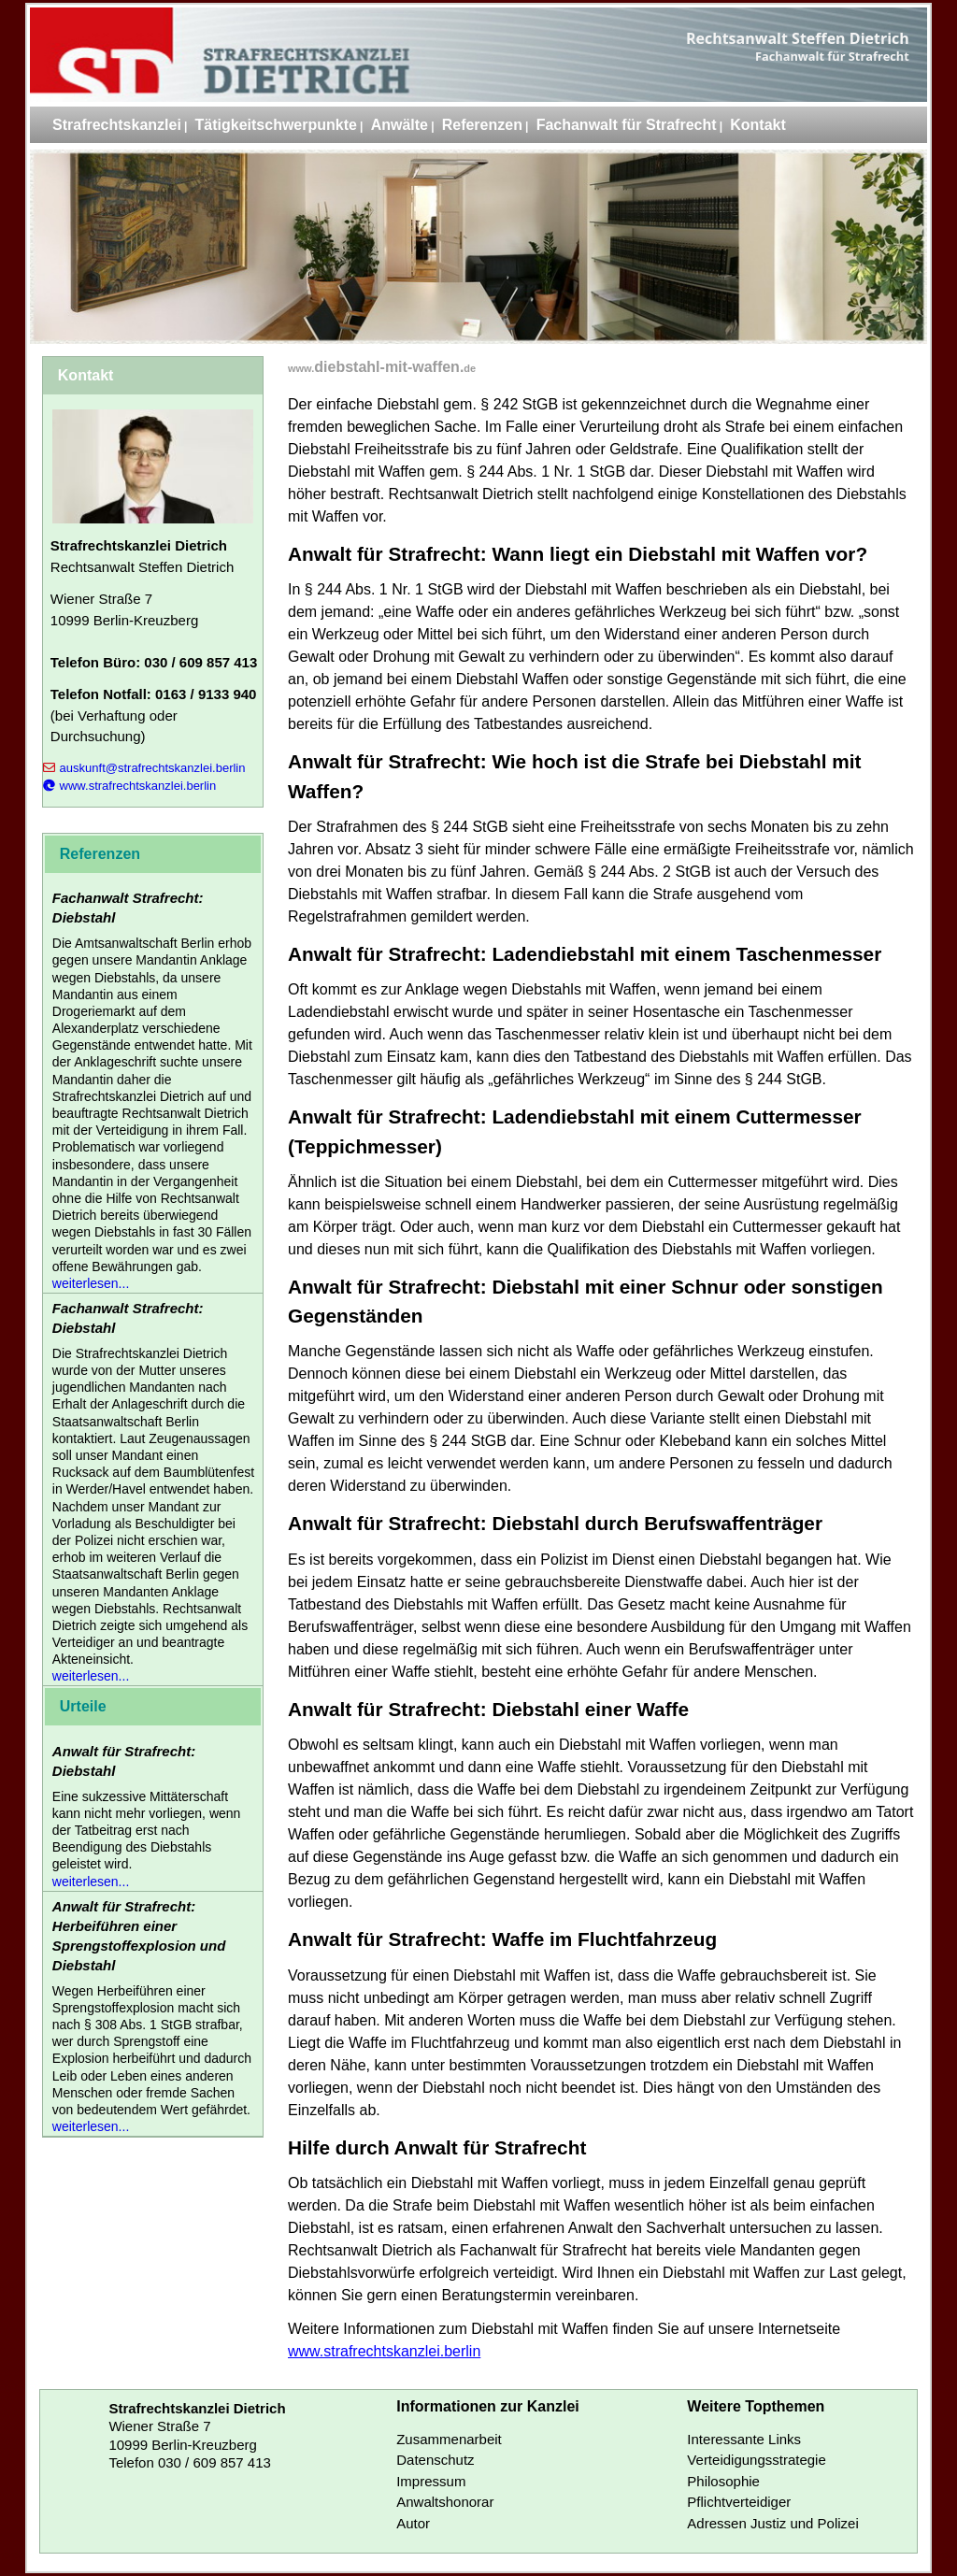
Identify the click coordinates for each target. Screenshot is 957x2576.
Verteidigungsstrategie (756, 2460)
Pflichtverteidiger (739, 2502)
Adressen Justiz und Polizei (772, 2523)
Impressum (430, 2481)
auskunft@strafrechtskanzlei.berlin (144, 768)
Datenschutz (435, 2460)
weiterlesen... (90, 1283)
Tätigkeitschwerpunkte (276, 125)
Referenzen (482, 125)
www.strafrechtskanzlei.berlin (384, 2351)
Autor (413, 2523)
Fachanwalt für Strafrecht (626, 125)
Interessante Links (744, 2439)
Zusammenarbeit (449, 2439)
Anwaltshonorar (444, 2502)
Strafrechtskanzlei (116, 125)
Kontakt (758, 125)
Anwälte (399, 125)
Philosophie (723, 2481)
